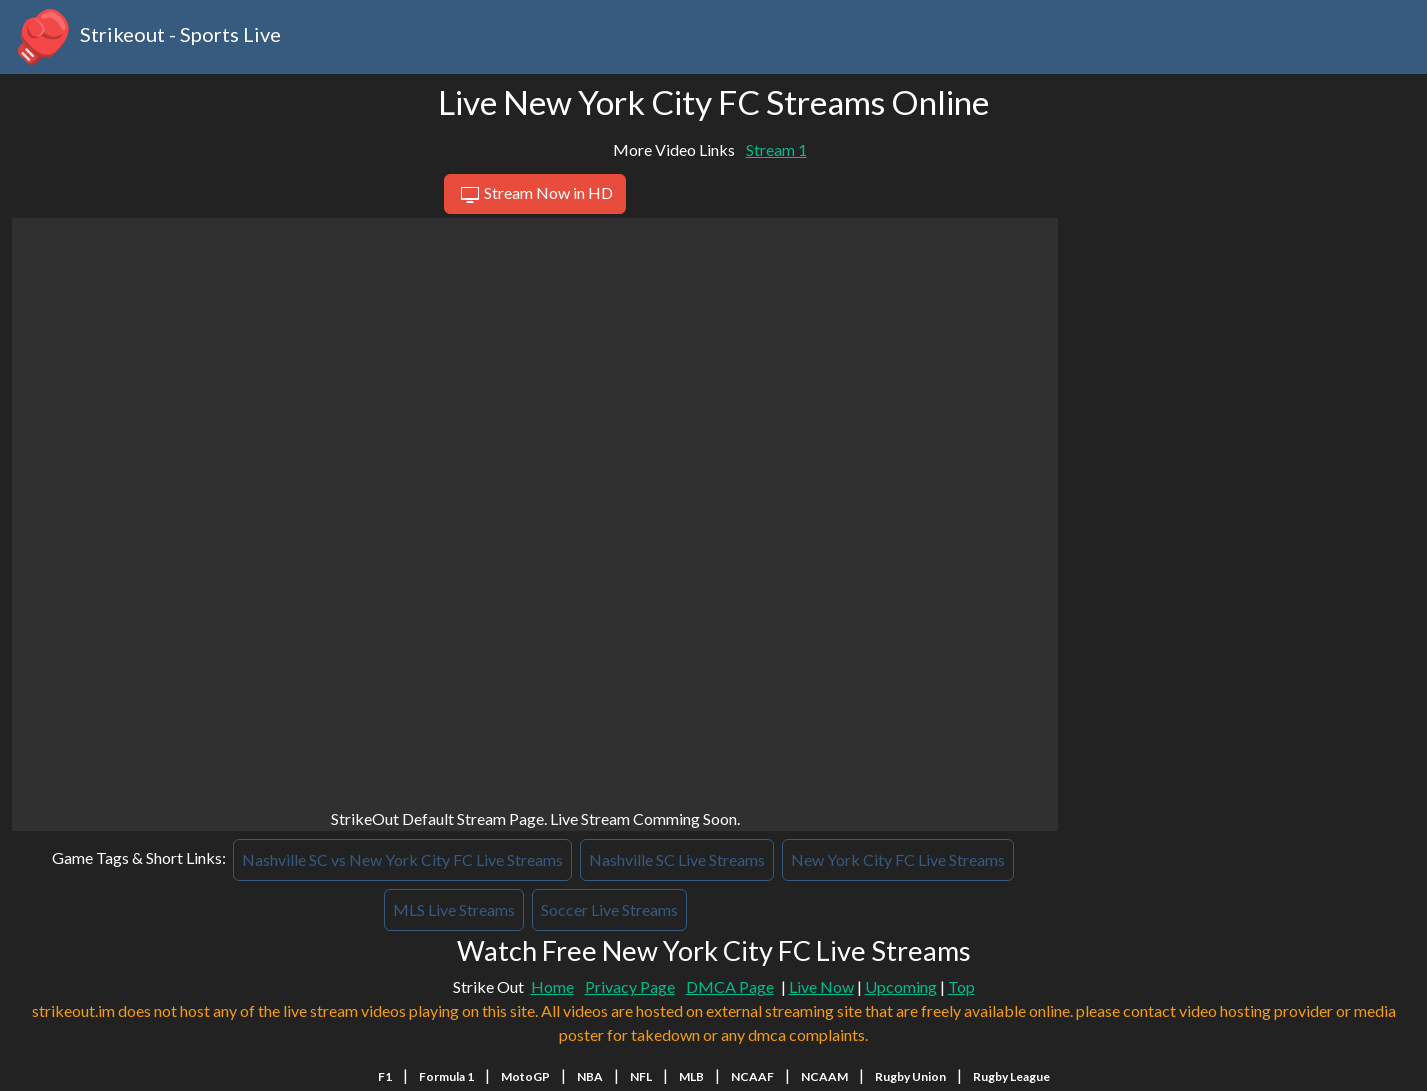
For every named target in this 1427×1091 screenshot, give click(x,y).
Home (552, 986)
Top (961, 986)
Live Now (821, 986)
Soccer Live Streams (609, 909)
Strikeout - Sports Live (146, 37)
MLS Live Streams (454, 909)
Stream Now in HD (534, 195)
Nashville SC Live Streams (677, 859)
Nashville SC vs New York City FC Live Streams (402, 859)
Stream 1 (776, 149)
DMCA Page (730, 986)
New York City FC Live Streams (898, 859)
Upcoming (901, 986)
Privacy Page (630, 986)
